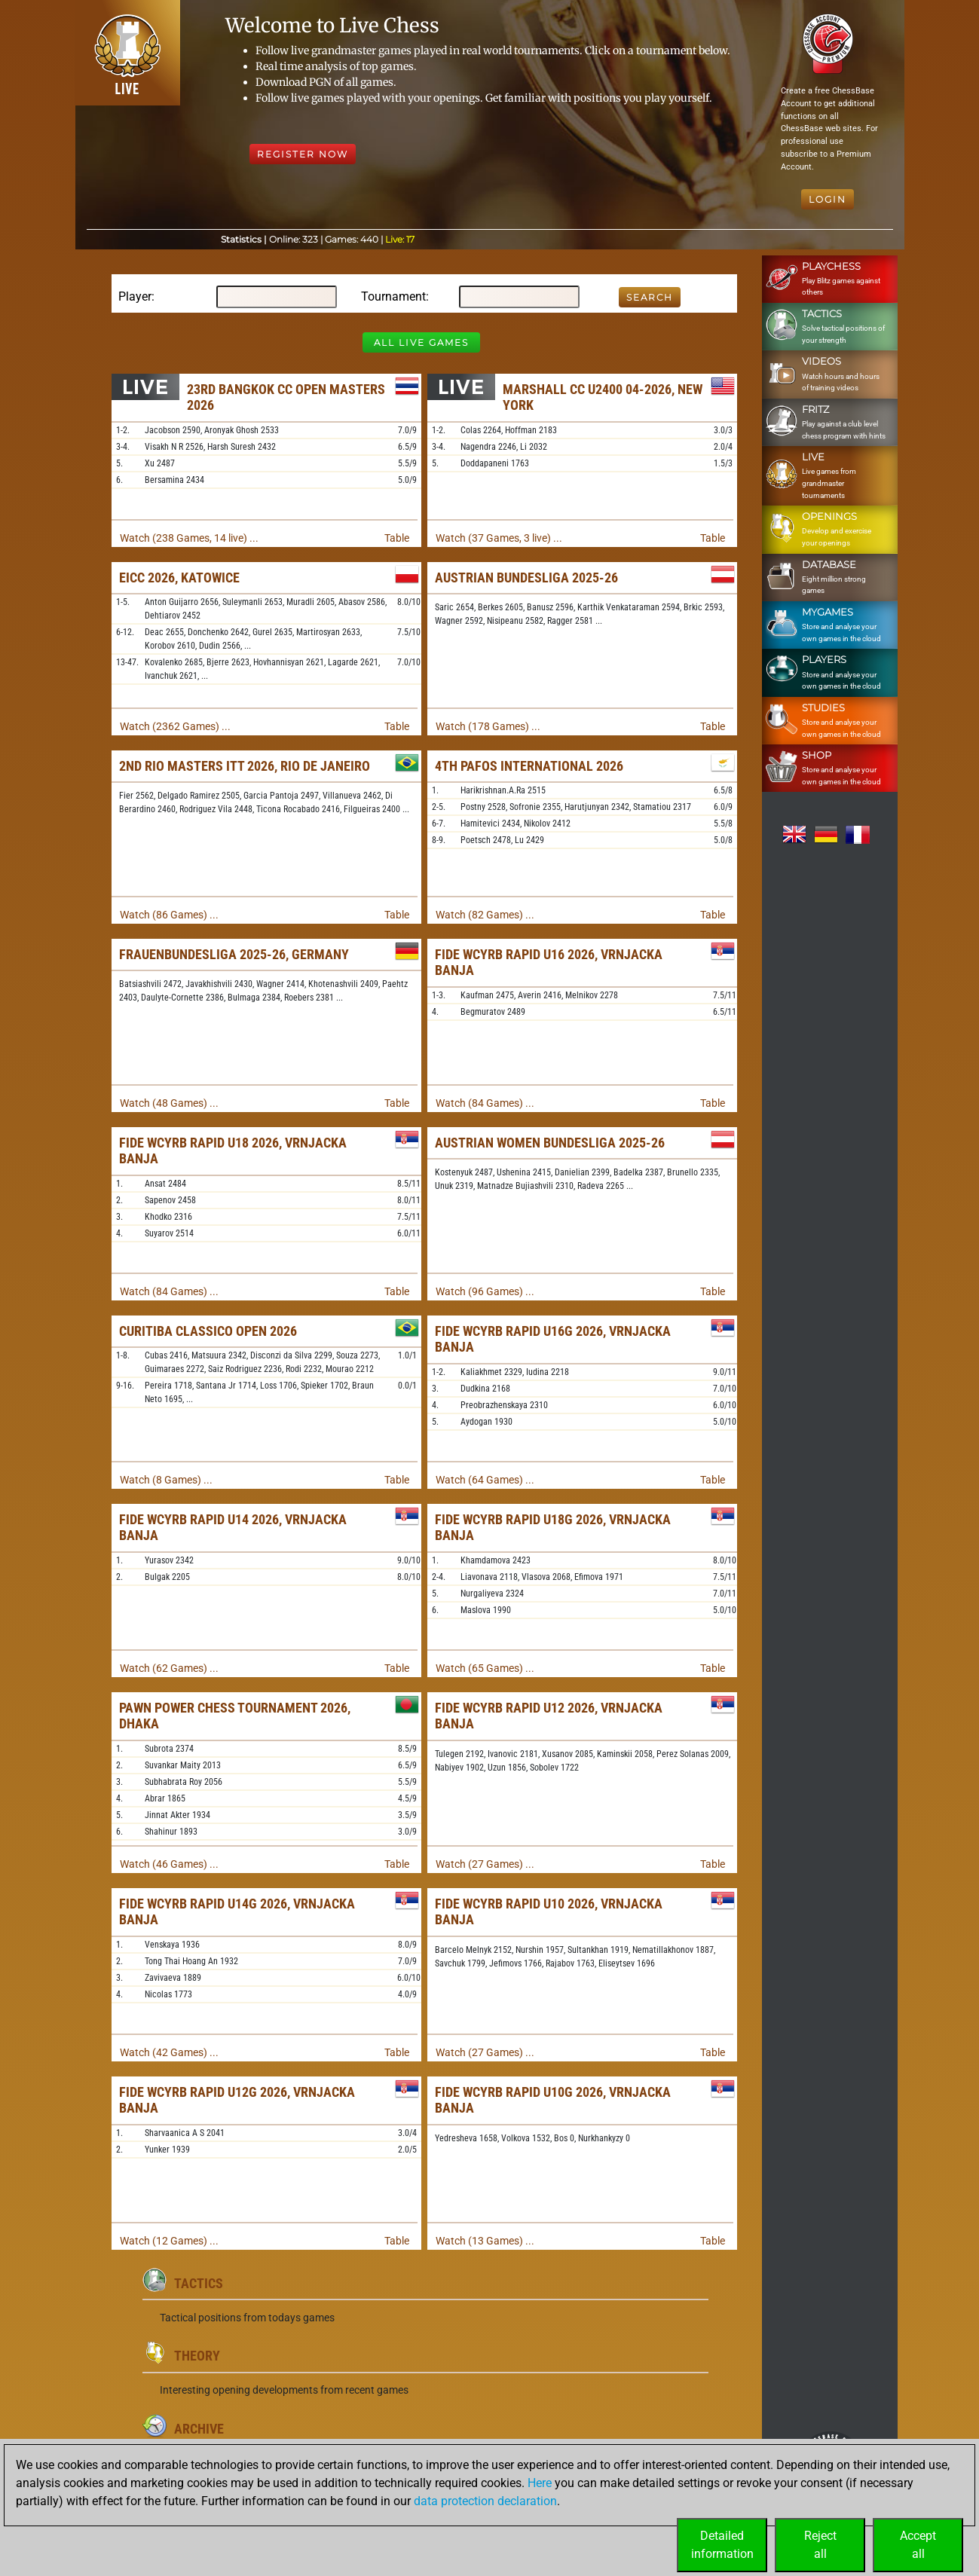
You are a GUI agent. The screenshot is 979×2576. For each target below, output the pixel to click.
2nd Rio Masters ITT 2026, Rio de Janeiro (244, 766)
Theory (197, 2356)
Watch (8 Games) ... (166, 1480)
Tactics (198, 2283)
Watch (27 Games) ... (485, 1864)
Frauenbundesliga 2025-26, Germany (234, 954)
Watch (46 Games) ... (169, 1864)
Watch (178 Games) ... (488, 726)
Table (396, 538)
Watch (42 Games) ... (169, 2052)
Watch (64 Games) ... (485, 1480)
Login (827, 199)
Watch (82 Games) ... (485, 915)
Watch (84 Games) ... (485, 1103)
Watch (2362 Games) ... (175, 726)
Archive (199, 2429)
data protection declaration (485, 2501)
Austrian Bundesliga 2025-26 (526, 577)
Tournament (393, 296)
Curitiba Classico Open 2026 (208, 1331)
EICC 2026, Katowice (179, 577)
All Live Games (421, 342)
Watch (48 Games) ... (169, 1103)
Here (540, 2483)
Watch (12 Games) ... (169, 2241)
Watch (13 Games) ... (485, 2241)
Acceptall (918, 2545)
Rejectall (820, 2545)
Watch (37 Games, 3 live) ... (499, 538)
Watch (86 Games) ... (169, 915)
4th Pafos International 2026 (529, 766)
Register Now (302, 154)
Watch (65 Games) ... (485, 1668)
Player (134, 296)
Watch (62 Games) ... (169, 1668)
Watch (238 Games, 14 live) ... (189, 538)
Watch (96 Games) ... (485, 1291)
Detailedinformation (722, 2545)
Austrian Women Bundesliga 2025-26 (550, 1142)
